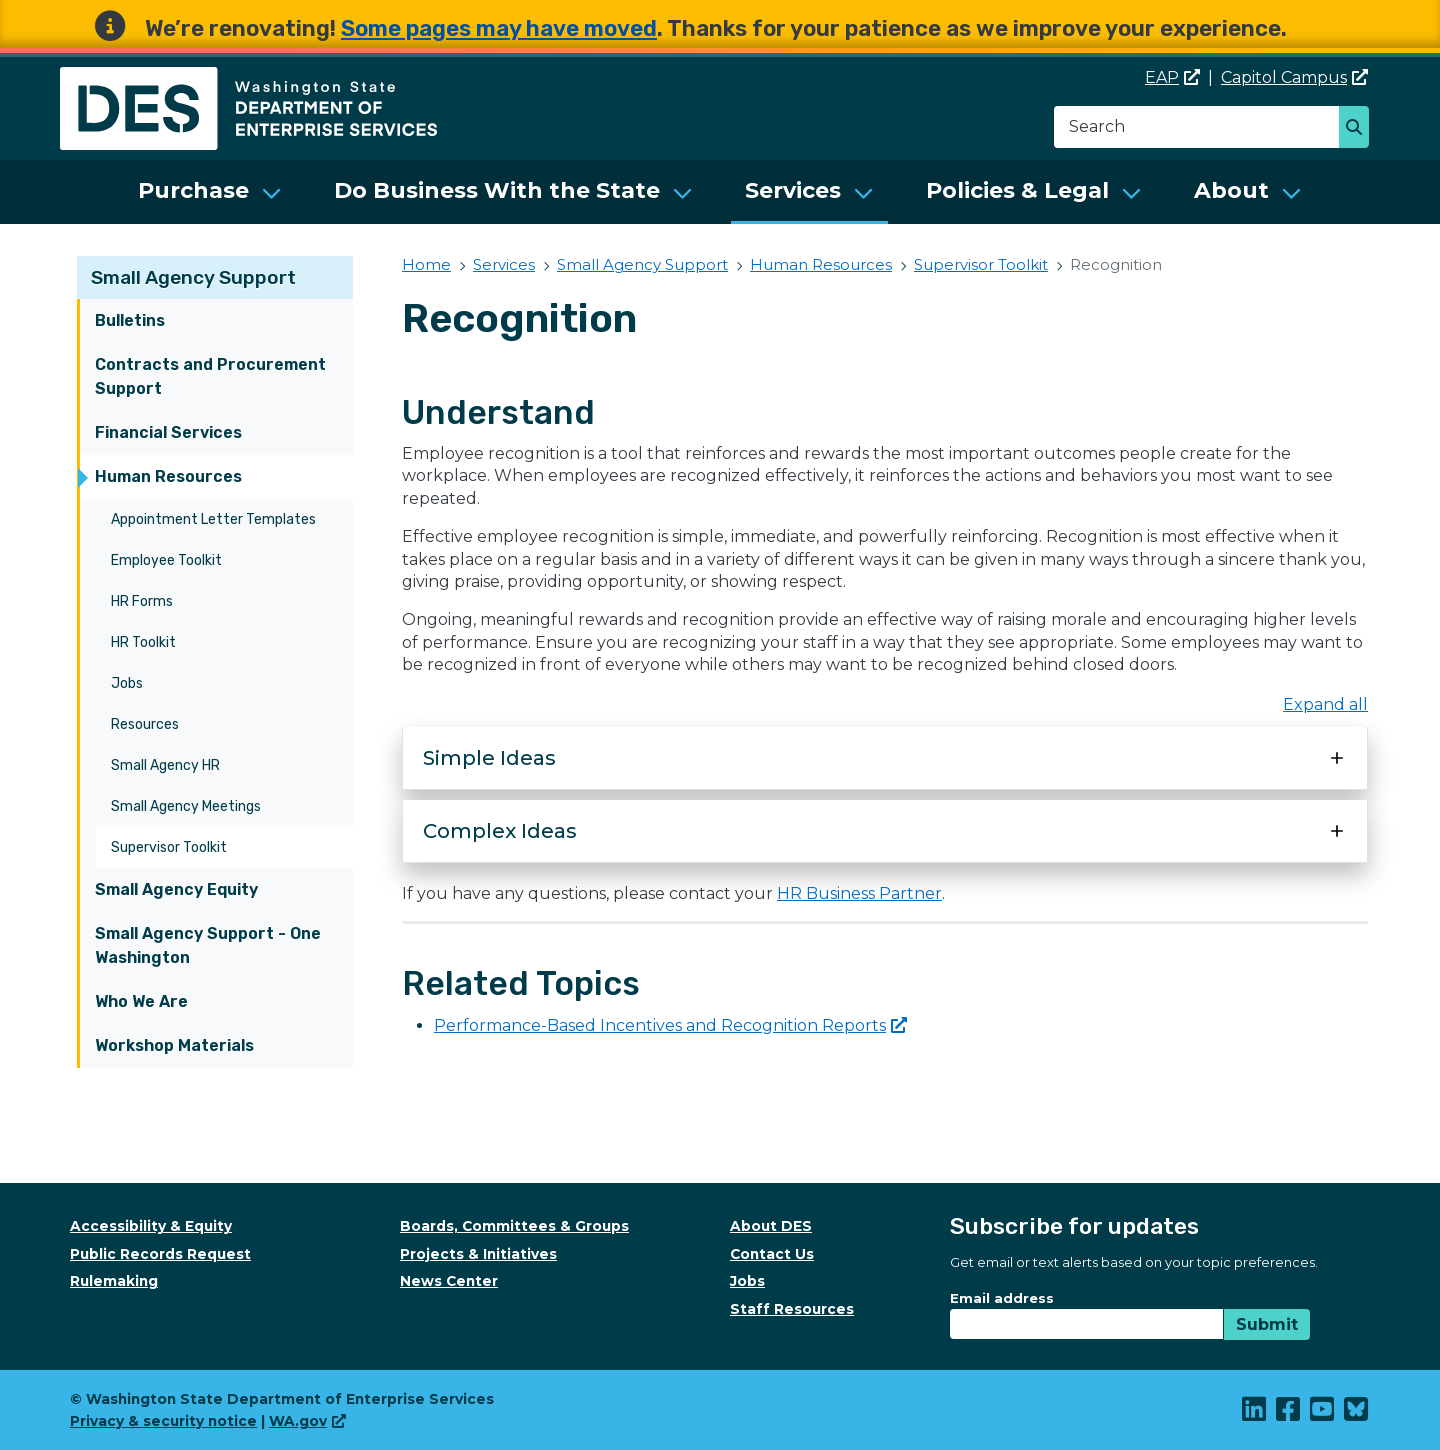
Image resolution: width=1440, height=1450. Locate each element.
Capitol (1294, 77)
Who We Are (141, 1001)
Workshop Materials (174, 1045)
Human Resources (168, 476)
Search (1359, 129)
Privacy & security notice (163, 1421)
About (1231, 190)
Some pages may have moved (499, 28)
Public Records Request (160, 1254)
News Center (449, 1281)
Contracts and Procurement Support (210, 376)
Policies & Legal (1017, 190)
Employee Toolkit (166, 560)
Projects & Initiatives (478, 1254)
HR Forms (142, 601)
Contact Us (772, 1254)
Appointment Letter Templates (213, 519)
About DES (771, 1226)
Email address (1002, 1298)
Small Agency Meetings (186, 806)
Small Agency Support (193, 277)
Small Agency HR (165, 765)
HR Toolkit (143, 642)
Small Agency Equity (176, 889)
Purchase (193, 190)
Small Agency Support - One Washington (208, 945)
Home (426, 264)
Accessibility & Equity (151, 1226)
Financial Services (168, 432)
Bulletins (130, 320)
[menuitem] (210, 192)
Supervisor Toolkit (169, 847)
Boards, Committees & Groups (514, 1226)
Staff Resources (792, 1309)
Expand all (1325, 704)
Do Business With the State (497, 190)
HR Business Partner (859, 893)
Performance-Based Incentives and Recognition (670, 1025)
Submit (1267, 1324)
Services (793, 190)
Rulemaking (114, 1281)
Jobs (127, 683)
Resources (145, 724)
